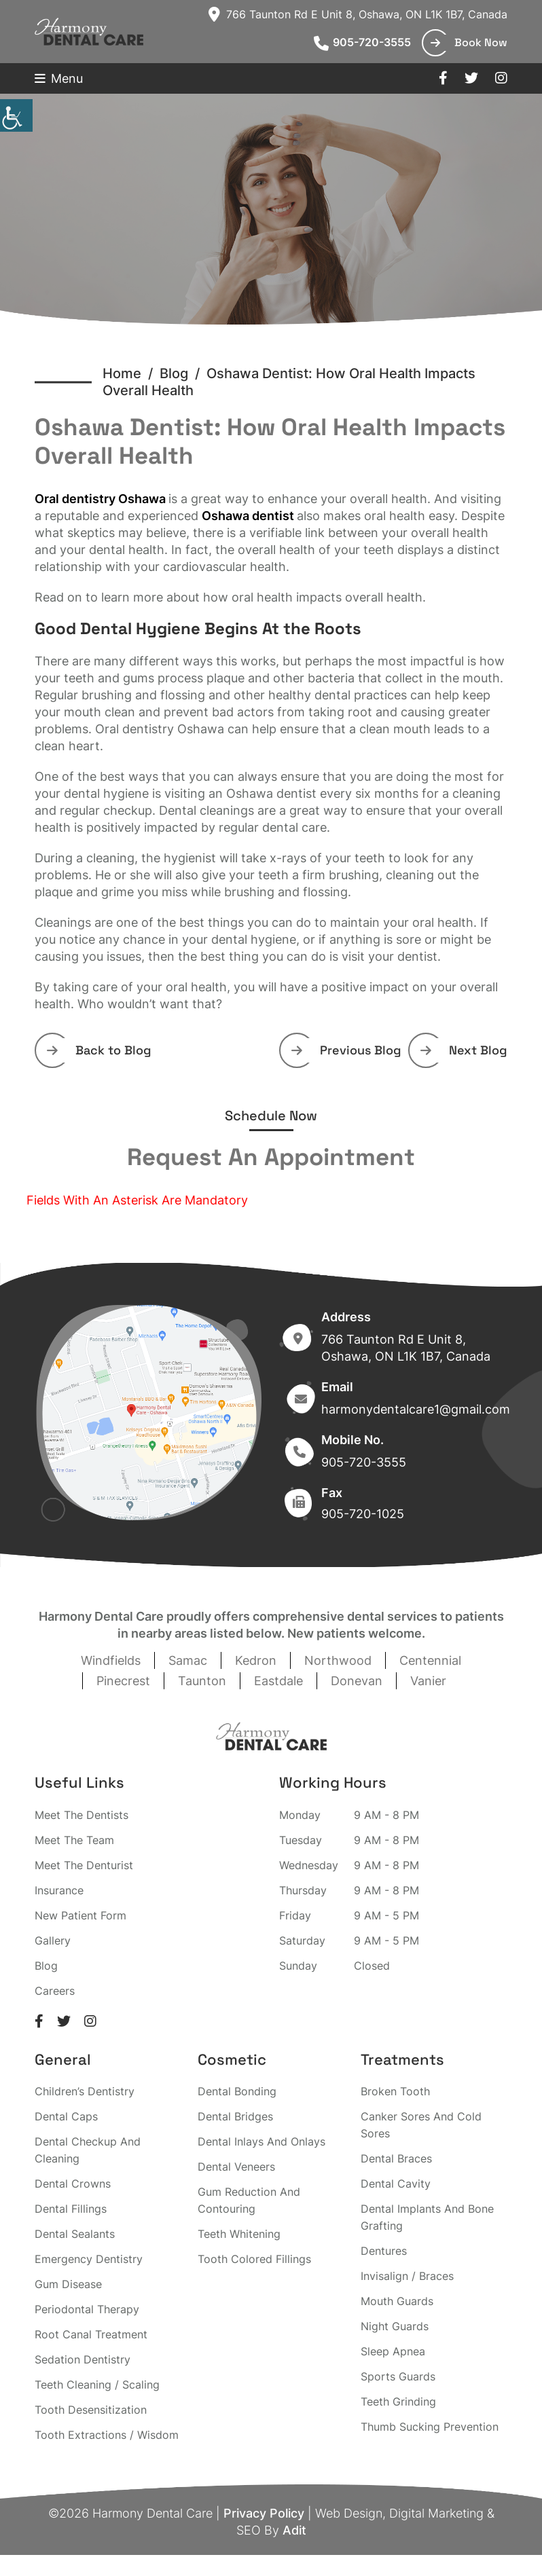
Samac (187, 1660)
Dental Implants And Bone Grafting (427, 2217)
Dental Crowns (73, 2183)
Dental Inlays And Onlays (261, 2141)
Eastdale (278, 1681)
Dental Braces (396, 2158)
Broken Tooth (395, 2091)
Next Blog (463, 1050)
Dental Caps (66, 2116)
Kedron (255, 1660)
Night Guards (395, 2326)
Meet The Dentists (81, 1815)
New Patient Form (80, 1915)
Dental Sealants (75, 2234)
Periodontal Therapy (87, 2309)
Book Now (469, 42)
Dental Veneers (236, 2166)
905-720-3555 (362, 42)
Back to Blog (99, 1050)
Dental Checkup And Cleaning (88, 2150)
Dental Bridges (235, 2116)
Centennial (430, 1660)
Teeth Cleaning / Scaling (97, 2384)
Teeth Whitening (239, 2234)
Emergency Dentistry (89, 2259)
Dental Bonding (237, 2091)
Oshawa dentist (248, 516)
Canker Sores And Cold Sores (421, 2125)
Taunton (202, 1681)
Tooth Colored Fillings (254, 2259)
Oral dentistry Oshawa (100, 499)
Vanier (428, 1681)
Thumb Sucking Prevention (430, 2426)
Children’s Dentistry (84, 2091)
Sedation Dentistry (82, 2359)
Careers (55, 1991)
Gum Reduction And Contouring (249, 2200)
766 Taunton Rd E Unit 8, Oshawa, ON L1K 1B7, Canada (358, 14)
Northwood (338, 1660)
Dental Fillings (71, 2208)
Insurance (59, 1890)
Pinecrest (123, 1681)
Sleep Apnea (393, 2351)
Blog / (183, 373)
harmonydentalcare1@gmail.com (415, 1409)
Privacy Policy (263, 2513)
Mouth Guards (397, 2301)
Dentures (384, 2251)
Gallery (53, 1940)
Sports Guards (398, 2376)
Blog (46, 1965)
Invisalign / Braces (407, 2276)
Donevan (356, 1681)
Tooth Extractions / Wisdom (107, 2435)
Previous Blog (346, 1050)
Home (122, 373)
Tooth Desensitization (91, 2409)
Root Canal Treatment (91, 2334)
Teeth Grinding (398, 2401)
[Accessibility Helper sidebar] (16, 115)
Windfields (111, 1660)
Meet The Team (74, 1840)
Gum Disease (68, 2284)
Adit (294, 2530)
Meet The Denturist (84, 1865)
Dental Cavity (396, 2183)
